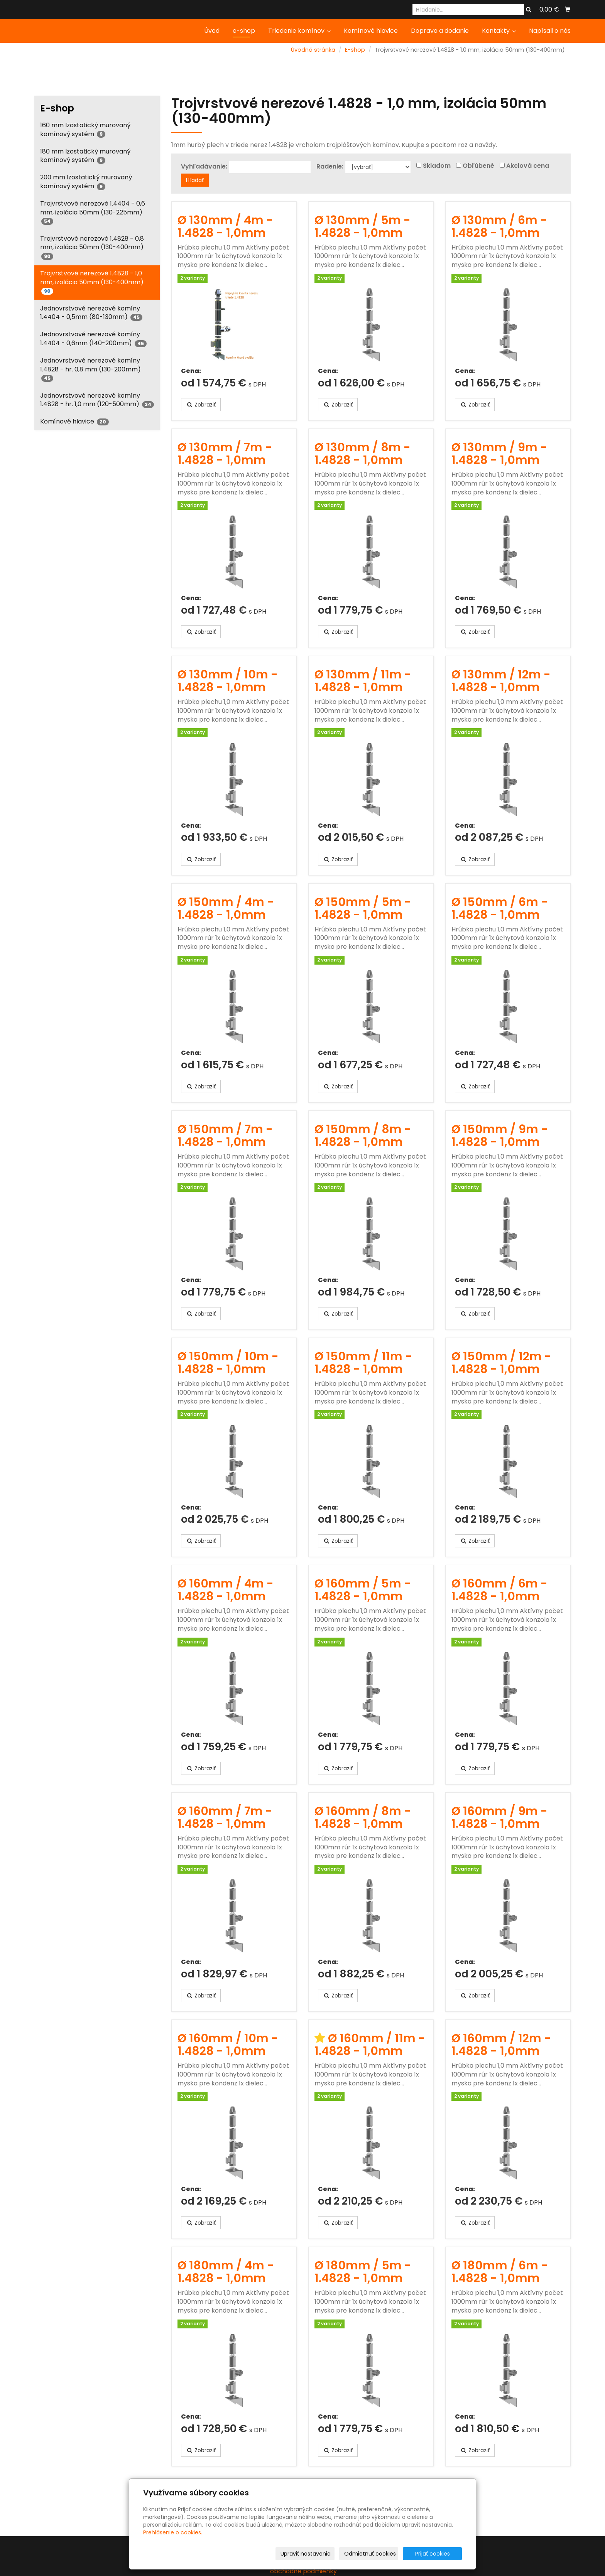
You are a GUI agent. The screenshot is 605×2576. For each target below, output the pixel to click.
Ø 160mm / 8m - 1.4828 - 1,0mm (362, 1817)
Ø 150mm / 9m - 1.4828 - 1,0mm (499, 1135)
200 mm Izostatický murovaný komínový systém (86, 182)
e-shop (244, 30)
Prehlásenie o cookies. (172, 2532)
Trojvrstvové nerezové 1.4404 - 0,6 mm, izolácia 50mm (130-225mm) (92, 212)
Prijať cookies (432, 2553)
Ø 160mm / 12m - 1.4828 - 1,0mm (501, 2044)
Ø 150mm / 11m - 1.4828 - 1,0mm (363, 1362)
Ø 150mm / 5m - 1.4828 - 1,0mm (362, 908)
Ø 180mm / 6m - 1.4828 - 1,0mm (499, 2271)
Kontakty (499, 30)
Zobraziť (201, 404)
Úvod (212, 30)
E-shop (355, 50)
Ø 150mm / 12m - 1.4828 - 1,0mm (501, 1362)
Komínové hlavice (371, 30)
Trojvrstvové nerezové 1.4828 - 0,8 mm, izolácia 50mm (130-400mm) (92, 247)
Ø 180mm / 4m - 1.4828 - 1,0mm (225, 2271)
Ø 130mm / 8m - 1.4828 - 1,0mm (362, 453)
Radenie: (329, 166)
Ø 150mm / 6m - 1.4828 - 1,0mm (499, 908)
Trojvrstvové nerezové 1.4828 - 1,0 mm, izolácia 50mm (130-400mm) (92, 282)
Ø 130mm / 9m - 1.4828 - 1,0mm (499, 453)
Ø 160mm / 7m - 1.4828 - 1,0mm (224, 1817)
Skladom (437, 166)
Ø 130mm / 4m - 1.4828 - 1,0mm (225, 226)
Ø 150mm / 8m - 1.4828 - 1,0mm (362, 1135)
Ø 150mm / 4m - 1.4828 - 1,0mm (225, 908)
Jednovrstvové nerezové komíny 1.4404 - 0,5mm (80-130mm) (91, 313)
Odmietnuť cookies (370, 2553)
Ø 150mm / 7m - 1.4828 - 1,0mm (225, 1135)
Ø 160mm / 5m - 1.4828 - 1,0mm (362, 1590)
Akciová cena (527, 166)
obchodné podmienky (303, 2571)
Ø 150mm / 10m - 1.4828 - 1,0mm (228, 1362)
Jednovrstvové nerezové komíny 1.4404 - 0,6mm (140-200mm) (93, 339)
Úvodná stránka (313, 50)
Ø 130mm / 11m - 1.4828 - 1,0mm (362, 680)
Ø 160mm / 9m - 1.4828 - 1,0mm (499, 1817)
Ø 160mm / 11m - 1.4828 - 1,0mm (369, 2044)
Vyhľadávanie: (204, 166)
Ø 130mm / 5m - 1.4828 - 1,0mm (362, 226)
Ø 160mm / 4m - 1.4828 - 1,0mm (225, 1590)
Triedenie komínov (299, 30)
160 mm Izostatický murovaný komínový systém (85, 129)
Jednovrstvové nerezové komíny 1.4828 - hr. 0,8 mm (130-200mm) (90, 369)
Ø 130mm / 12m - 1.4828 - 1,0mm (501, 680)
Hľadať (195, 180)
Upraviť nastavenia (306, 2553)
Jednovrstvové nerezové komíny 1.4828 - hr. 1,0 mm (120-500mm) (97, 400)
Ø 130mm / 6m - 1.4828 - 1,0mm (499, 226)
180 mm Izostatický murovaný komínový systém (85, 156)
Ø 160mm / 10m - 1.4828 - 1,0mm (227, 2044)
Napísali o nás (550, 30)
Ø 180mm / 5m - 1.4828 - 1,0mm (362, 2271)
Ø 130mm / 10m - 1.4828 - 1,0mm (227, 680)
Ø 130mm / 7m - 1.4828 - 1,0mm (224, 453)
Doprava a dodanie (440, 30)
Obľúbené (478, 166)
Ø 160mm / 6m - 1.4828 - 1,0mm (499, 1590)
